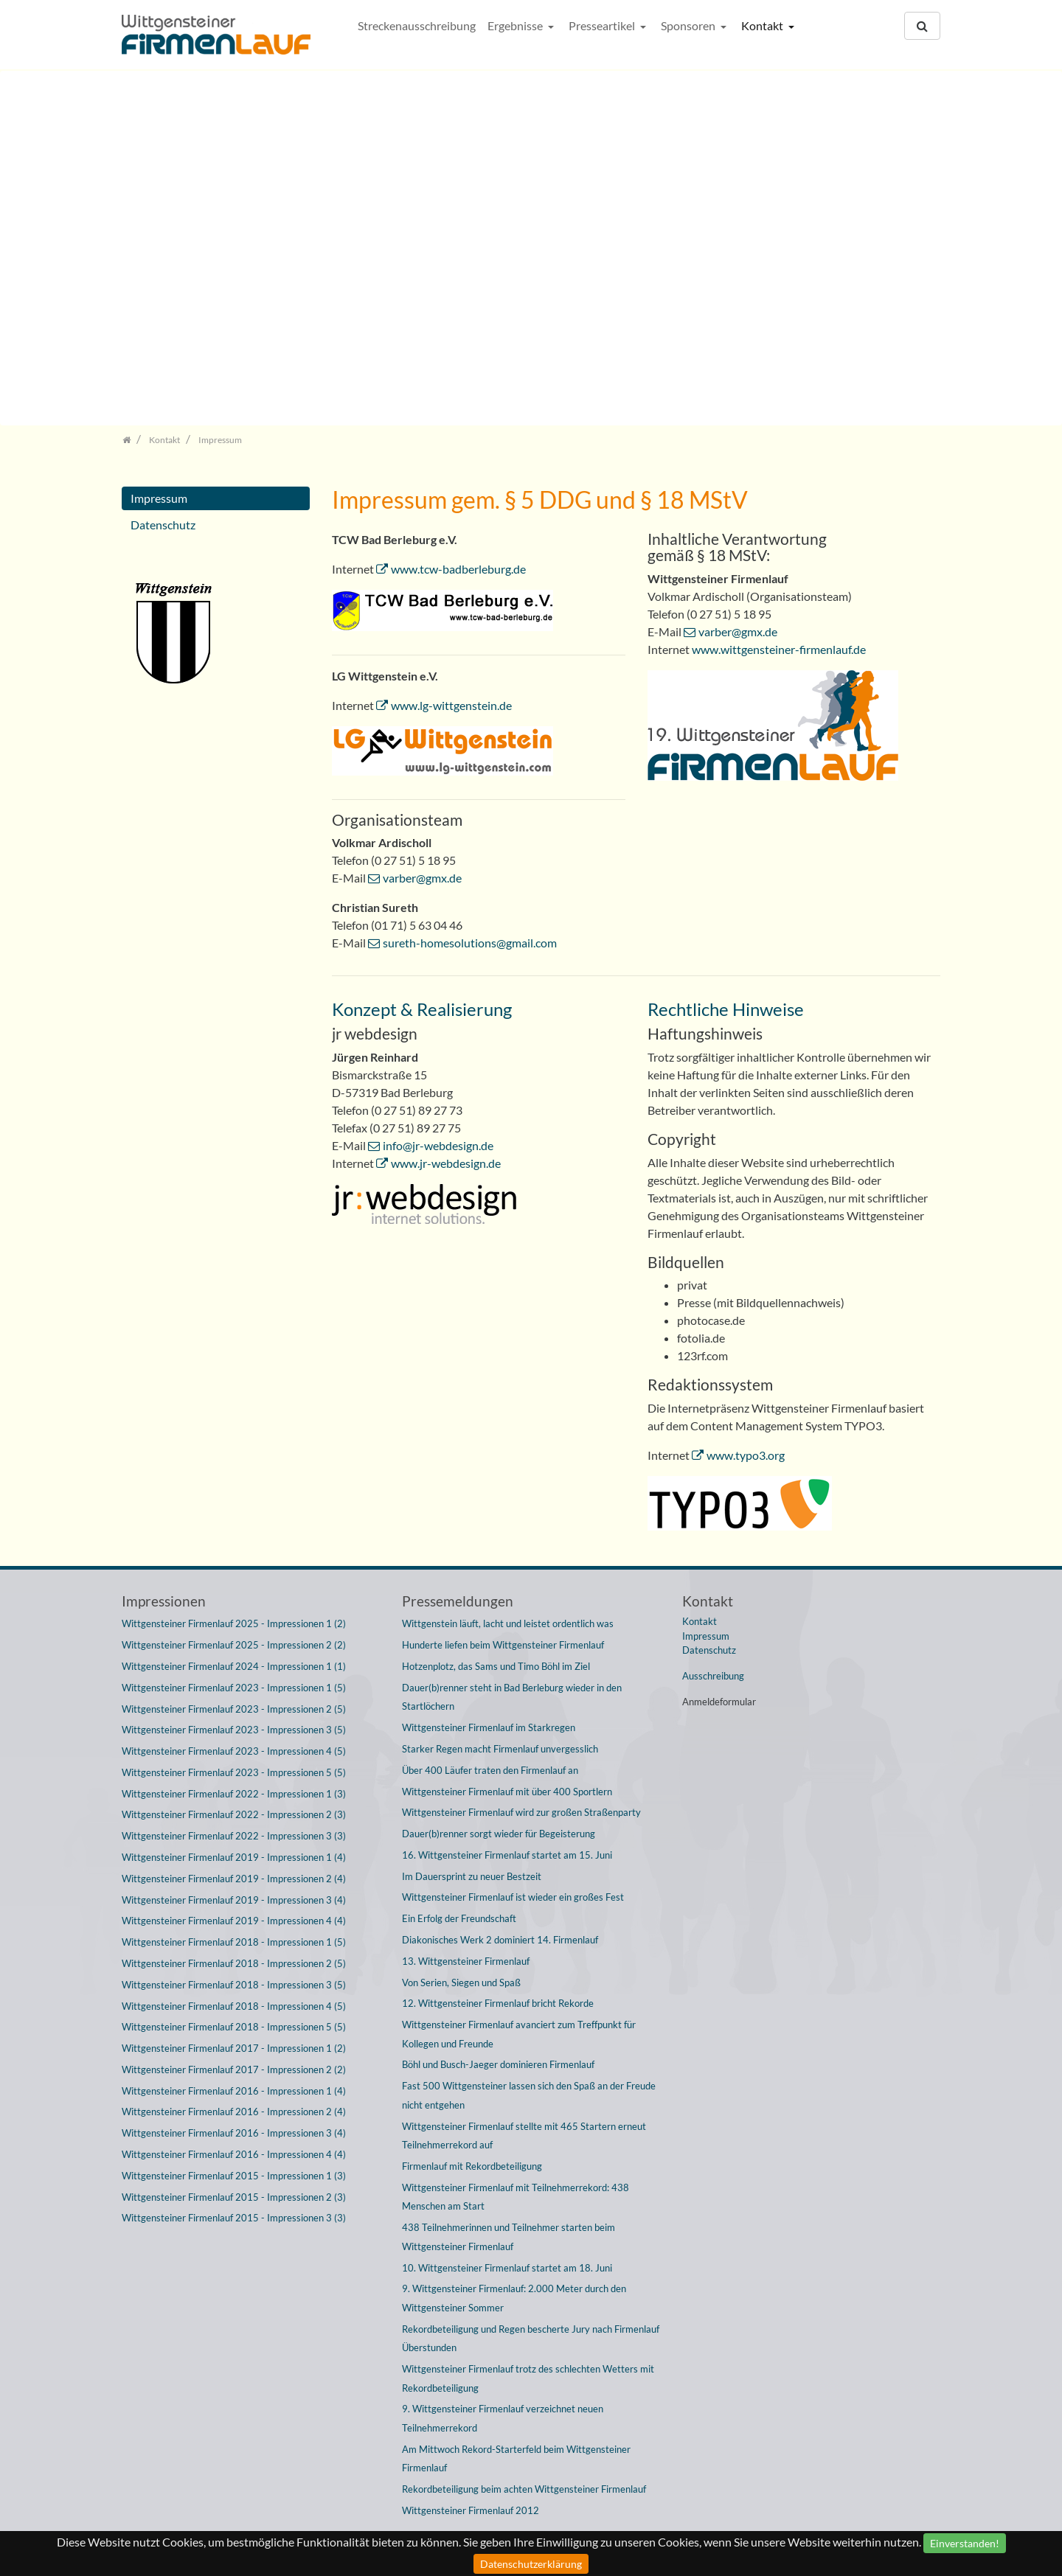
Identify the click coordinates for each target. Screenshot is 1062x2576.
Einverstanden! (964, 2543)
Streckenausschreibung (417, 25)
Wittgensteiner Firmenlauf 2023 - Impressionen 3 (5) (234, 1730)
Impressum (159, 498)
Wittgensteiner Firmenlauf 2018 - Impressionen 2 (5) (234, 1963)
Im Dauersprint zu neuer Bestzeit (471, 1876)
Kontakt (763, 25)
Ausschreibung (713, 1676)
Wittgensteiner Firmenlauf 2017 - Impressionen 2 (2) (234, 2069)
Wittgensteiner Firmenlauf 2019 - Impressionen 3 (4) (234, 1900)
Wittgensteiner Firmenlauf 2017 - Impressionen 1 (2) (234, 2048)
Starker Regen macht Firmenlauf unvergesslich (500, 1749)
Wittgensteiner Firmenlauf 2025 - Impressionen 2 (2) (234, 1645)
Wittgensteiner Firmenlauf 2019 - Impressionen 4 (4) (234, 1920)
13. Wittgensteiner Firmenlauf (466, 1961)
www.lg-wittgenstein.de (451, 705)
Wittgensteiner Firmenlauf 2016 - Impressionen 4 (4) (234, 2154)
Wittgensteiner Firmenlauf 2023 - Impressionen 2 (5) (234, 1709)
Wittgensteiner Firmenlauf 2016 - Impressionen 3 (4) (234, 2133)
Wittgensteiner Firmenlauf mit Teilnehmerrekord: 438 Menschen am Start (515, 2197)
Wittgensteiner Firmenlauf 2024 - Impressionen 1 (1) (234, 1666)
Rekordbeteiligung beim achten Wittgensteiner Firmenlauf (524, 2489)
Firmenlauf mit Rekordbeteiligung (472, 2166)
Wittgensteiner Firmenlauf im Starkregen (488, 1727)
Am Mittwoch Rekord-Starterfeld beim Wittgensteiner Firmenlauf (516, 2458)
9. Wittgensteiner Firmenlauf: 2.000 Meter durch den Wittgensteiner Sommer (514, 2298)
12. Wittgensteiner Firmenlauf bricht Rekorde (498, 2003)
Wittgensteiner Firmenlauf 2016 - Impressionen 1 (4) (234, 2091)
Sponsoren (689, 25)
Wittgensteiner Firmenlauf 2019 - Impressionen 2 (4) (234, 1878)
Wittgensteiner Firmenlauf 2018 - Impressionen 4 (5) (234, 2006)
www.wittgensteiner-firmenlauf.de (779, 649)
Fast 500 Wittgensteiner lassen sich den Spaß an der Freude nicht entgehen (529, 2095)
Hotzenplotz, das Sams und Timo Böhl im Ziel (496, 1666)
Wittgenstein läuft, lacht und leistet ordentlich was (508, 1623)
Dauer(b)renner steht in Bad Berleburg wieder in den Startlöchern (512, 1697)
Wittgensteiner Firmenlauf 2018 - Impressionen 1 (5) (234, 1942)
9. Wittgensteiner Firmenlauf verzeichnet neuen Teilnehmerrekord (502, 2418)
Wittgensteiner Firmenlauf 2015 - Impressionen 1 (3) (234, 2176)
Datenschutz (163, 525)
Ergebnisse (516, 25)
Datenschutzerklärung (531, 2564)
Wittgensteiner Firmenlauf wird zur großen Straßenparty (521, 1812)
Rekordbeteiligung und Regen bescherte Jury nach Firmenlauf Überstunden (530, 2338)
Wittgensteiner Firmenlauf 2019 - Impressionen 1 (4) (234, 1857)
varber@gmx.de (422, 878)
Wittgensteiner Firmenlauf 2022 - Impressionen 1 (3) (234, 1794)
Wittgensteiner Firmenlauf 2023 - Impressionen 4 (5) (234, 1751)
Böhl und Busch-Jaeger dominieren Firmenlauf (498, 2064)
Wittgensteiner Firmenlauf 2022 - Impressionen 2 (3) (234, 1814)
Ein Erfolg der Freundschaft (459, 1918)
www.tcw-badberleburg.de (458, 569)
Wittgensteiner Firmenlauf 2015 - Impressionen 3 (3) (234, 2218)
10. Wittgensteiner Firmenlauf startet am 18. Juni (507, 2268)
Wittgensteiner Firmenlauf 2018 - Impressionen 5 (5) (234, 2027)
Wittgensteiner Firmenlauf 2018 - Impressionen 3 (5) (234, 1985)
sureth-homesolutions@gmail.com (470, 943)
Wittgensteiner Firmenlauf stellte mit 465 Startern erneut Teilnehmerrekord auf (524, 2135)
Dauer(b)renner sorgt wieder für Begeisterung (498, 1833)
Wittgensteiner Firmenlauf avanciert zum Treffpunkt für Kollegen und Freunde (519, 2034)
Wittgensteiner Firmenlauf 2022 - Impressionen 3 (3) (234, 1836)
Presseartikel (603, 25)
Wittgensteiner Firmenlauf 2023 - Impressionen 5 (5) (234, 1772)
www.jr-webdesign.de (446, 1163)
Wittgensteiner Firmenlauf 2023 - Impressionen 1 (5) (234, 1687)
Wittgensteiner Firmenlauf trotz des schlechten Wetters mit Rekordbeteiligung (528, 2378)
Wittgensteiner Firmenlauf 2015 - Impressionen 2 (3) (234, 2197)
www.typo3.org (746, 1455)
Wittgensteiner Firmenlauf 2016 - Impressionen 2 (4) (234, 2111)
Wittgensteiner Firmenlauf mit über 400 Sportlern (507, 1791)
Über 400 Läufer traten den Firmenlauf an (490, 1770)
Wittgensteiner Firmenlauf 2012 (470, 2510)
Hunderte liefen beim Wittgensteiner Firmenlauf (503, 1645)
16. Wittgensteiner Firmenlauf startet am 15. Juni (507, 1855)
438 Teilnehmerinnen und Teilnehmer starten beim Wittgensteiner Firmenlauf (508, 2236)
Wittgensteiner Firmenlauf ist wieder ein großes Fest (513, 1897)
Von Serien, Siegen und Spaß (461, 1982)
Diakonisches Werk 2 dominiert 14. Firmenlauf (500, 1940)
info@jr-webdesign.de (438, 1145)
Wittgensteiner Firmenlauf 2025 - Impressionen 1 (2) (234, 1623)
